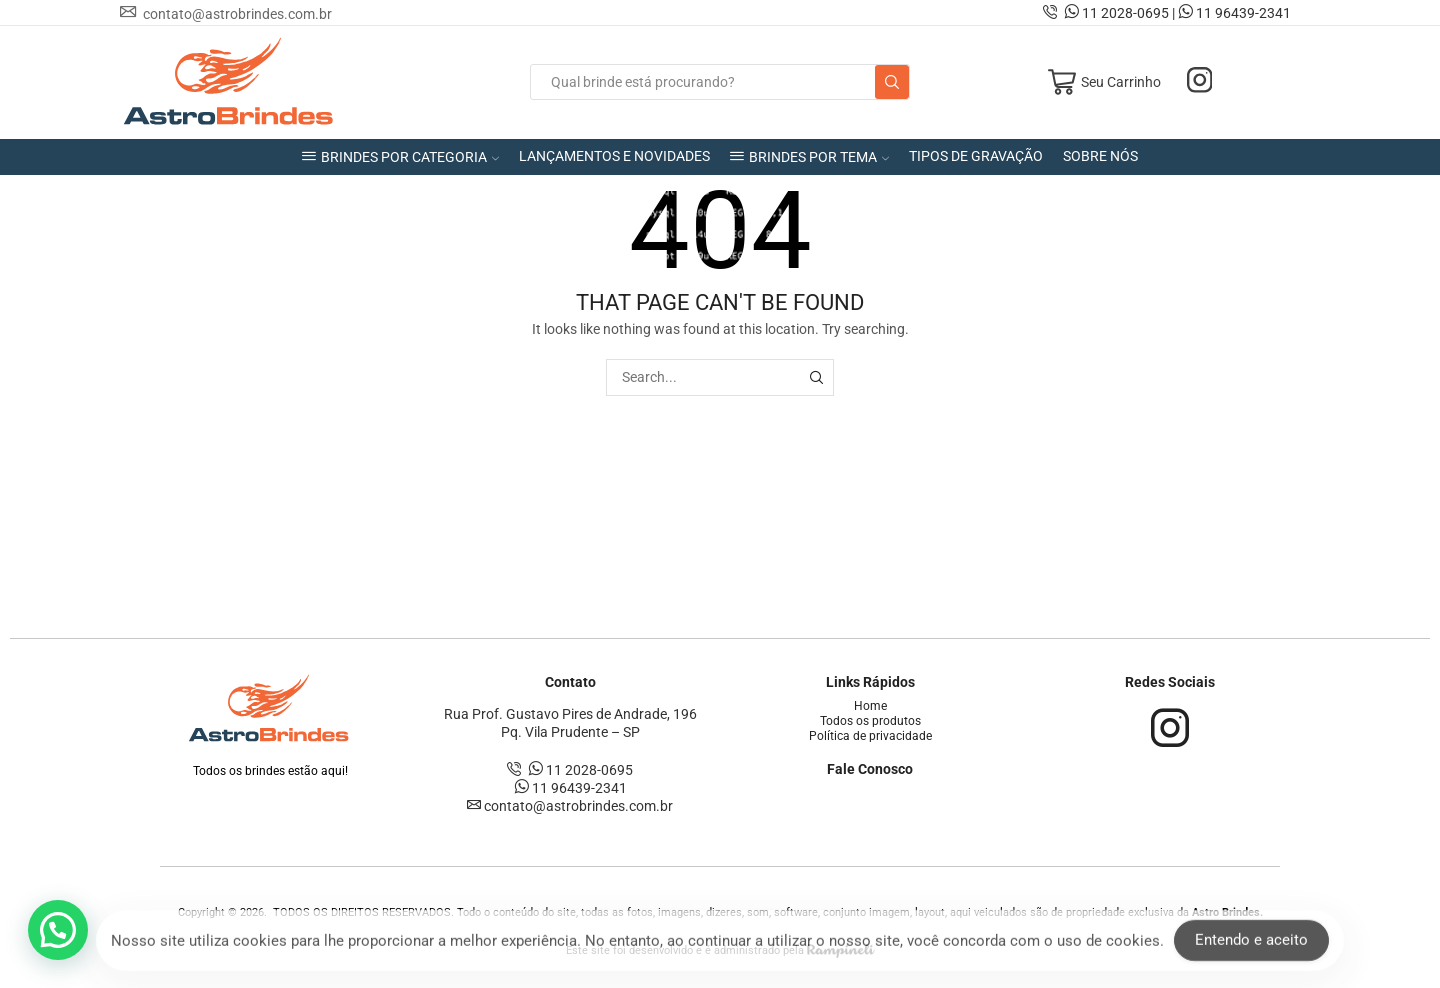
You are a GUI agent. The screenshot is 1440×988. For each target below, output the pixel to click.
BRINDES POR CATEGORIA (400, 157)
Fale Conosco (870, 769)
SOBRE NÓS (1100, 156)
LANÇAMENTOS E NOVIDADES (614, 156)
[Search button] (892, 82)
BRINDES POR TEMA (809, 157)
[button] (58, 930)
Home (870, 706)
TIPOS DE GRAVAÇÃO (976, 156)
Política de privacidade (870, 736)
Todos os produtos (870, 721)
